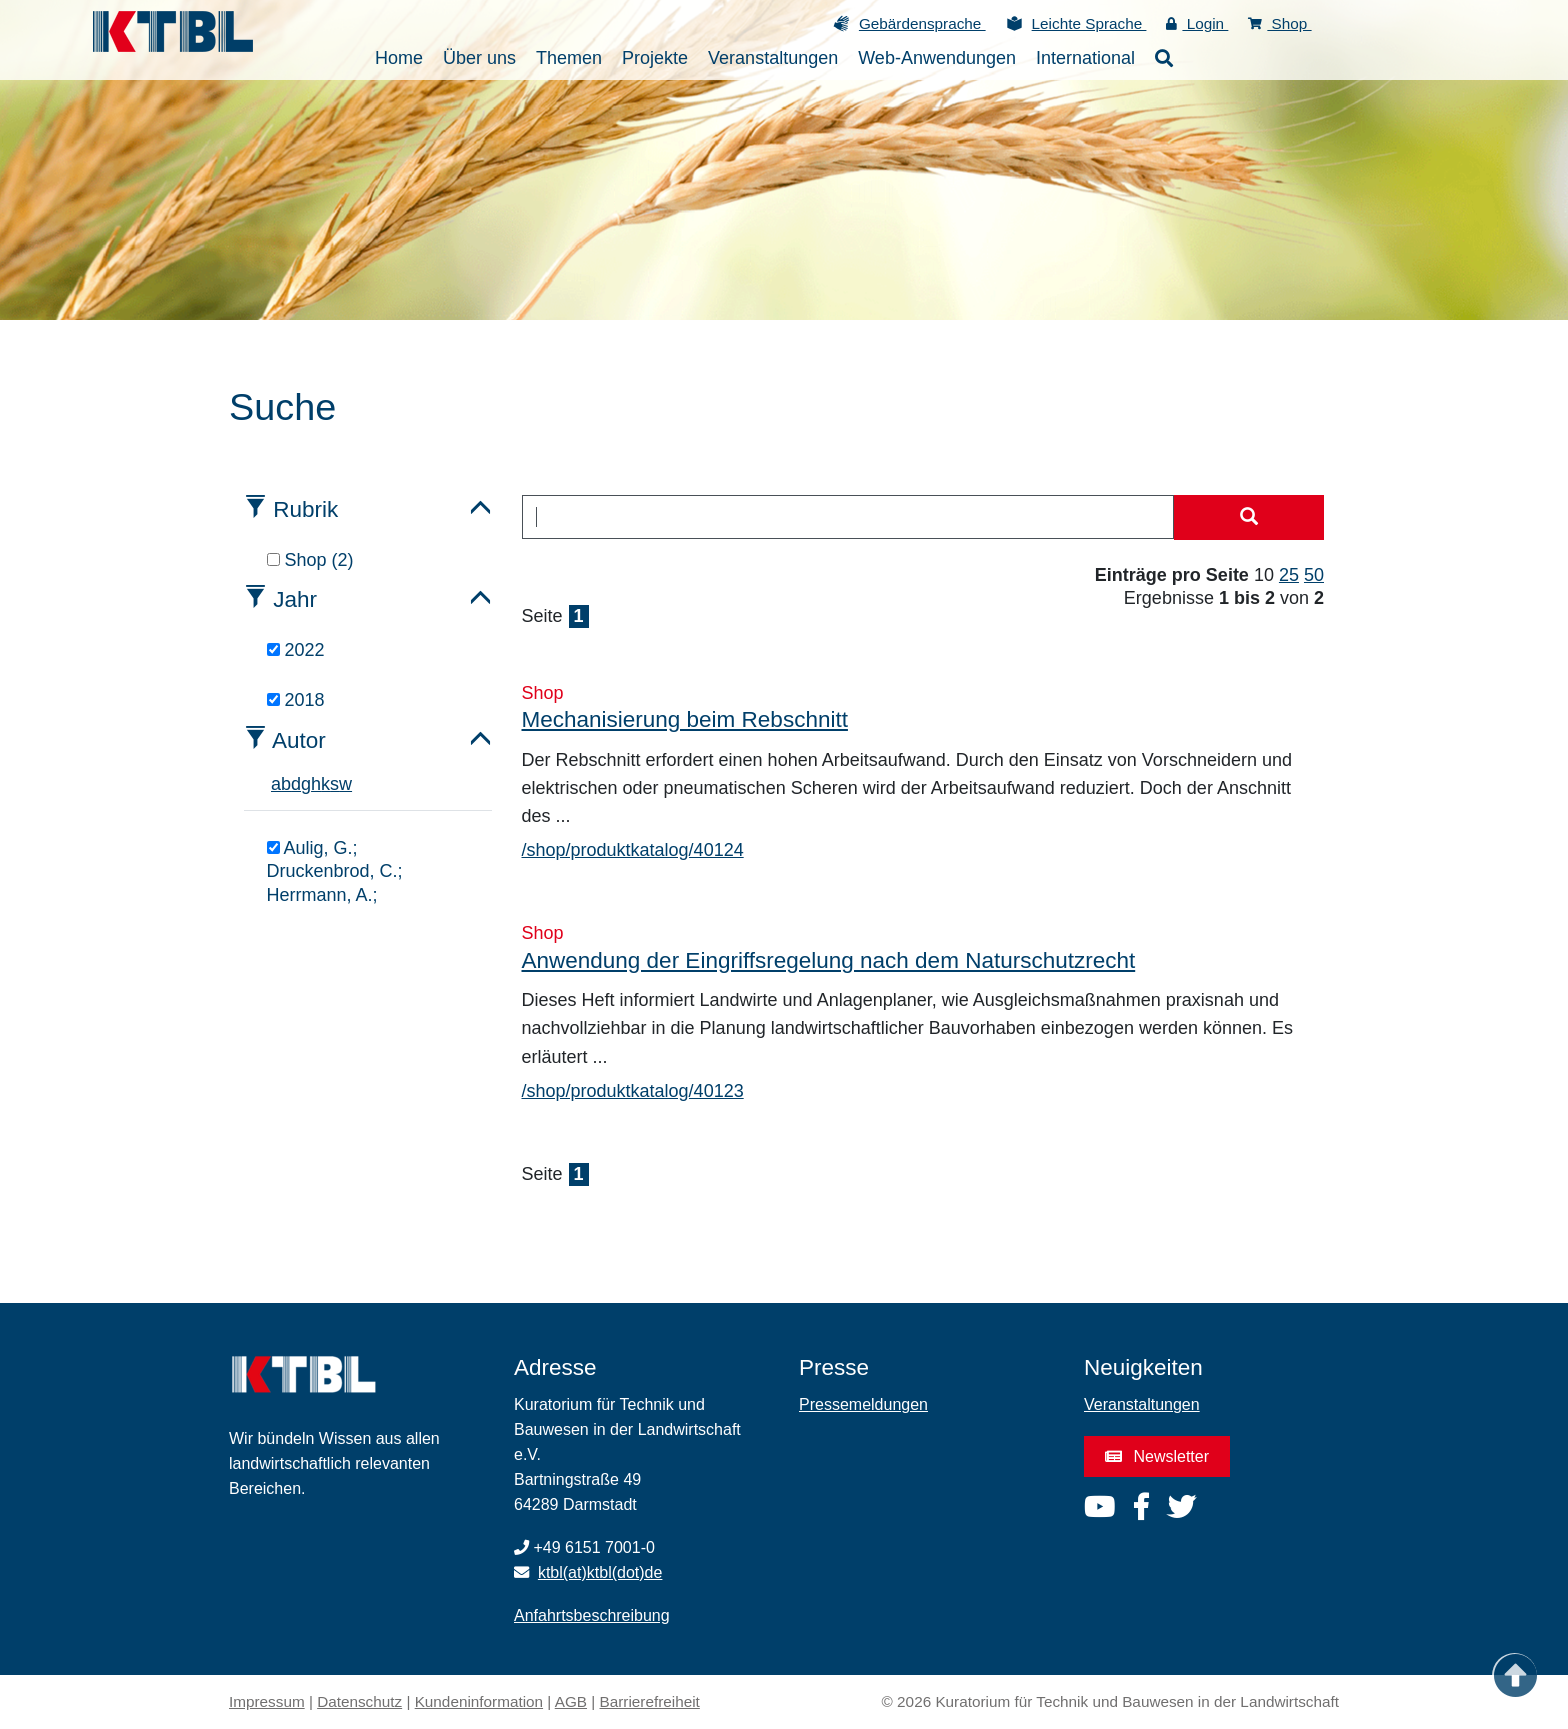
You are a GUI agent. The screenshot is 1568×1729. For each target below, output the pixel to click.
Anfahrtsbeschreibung (592, 1615)
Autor (299, 740)
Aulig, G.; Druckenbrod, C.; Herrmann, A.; (335, 871)
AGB (571, 1701)
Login (1197, 23)
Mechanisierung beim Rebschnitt (685, 719)
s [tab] (334, 784)
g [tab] (306, 784)
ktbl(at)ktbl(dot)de (600, 1572)
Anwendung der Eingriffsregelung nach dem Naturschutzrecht (829, 960)
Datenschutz (359, 1701)
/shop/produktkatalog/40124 (633, 850)
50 (1314, 575)
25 (1289, 575)
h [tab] (316, 784)
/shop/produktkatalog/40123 (633, 1091)
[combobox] (848, 517)
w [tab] (345, 784)
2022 (296, 650)
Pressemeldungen (863, 1404)
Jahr (295, 599)
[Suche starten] (1249, 518)
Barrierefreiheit (650, 1701)
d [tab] (296, 784)
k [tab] (325, 784)
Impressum (267, 1701)
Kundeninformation (479, 1701)
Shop (1279, 23)
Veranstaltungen (1142, 1404)
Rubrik (305, 509)
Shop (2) (310, 560)
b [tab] (286, 784)
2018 (296, 700)
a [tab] (276, 784)
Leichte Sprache (1089, 23)
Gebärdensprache (922, 23)
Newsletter (1157, 1456)
